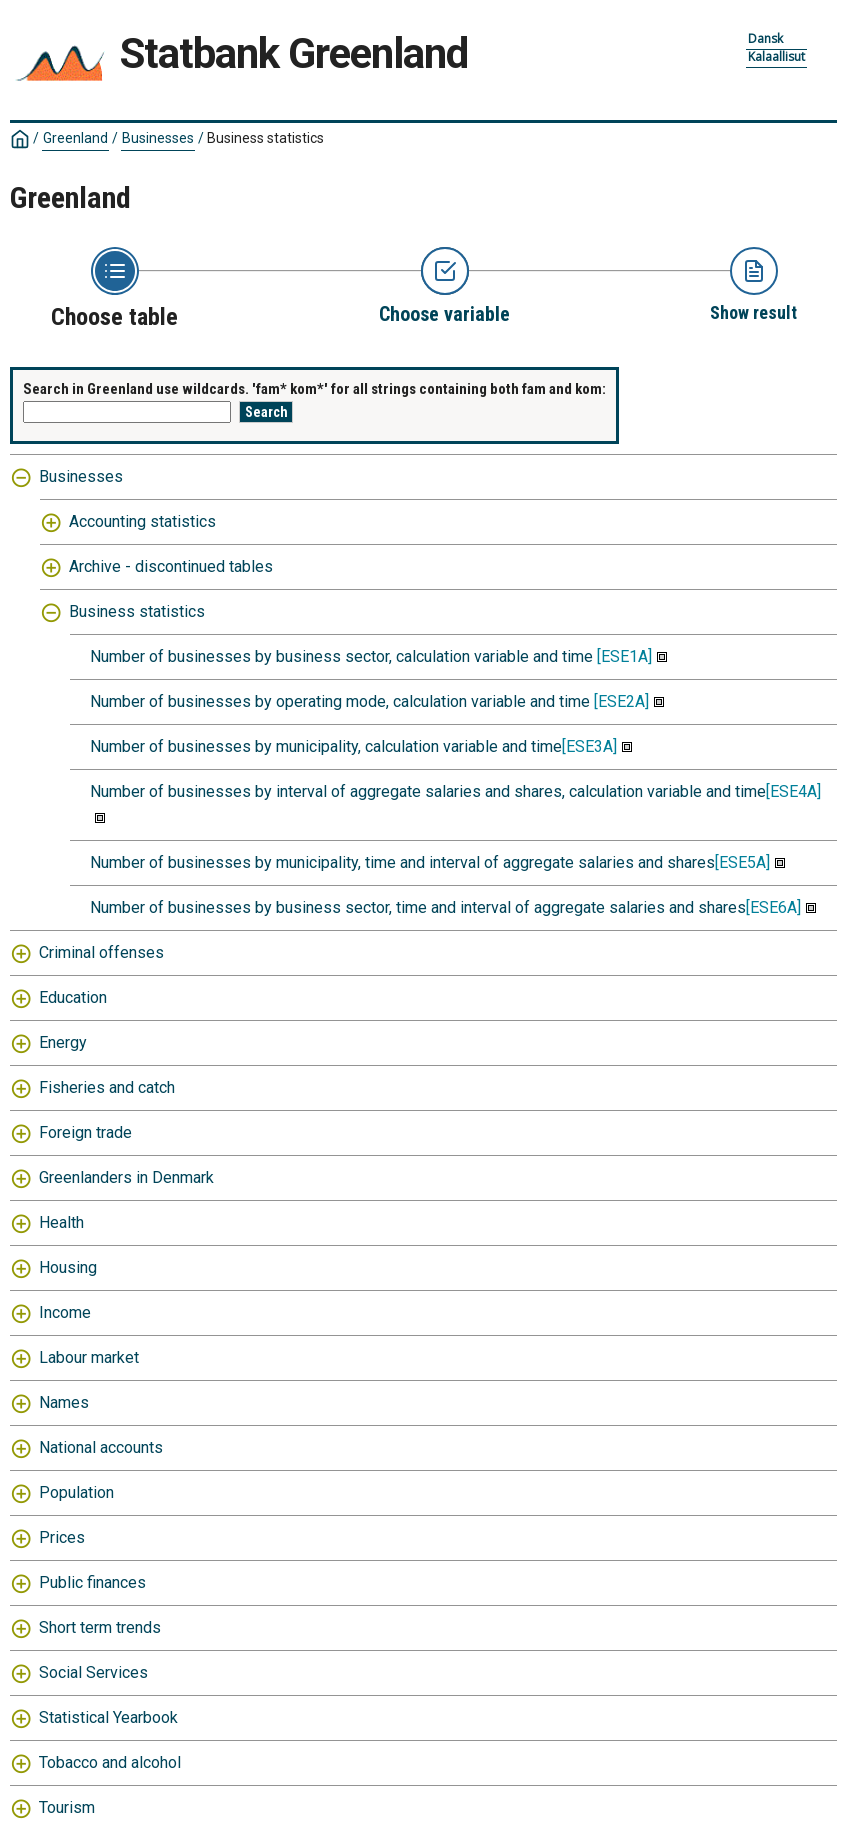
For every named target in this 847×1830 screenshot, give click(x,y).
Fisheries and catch (107, 1087)
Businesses (158, 138)
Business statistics (265, 138)
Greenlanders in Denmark (126, 1177)
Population (76, 1492)
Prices (62, 1537)
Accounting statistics (142, 521)
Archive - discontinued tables (171, 566)
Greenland (75, 138)
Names (64, 1402)
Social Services (93, 1672)
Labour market (89, 1357)
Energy (63, 1042)
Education (73, 997)
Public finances (92, 1582)
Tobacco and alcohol (110, 1762)
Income (65, 1312)
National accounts (101, 1447)
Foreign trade (85, 1132)
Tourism (67, 1807)
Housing (68, 1267)
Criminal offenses (101, 952)
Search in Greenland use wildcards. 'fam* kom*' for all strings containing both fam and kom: (314, 389)
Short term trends (100, 1627)
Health (61, 1222)
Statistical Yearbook (108, 1717)
